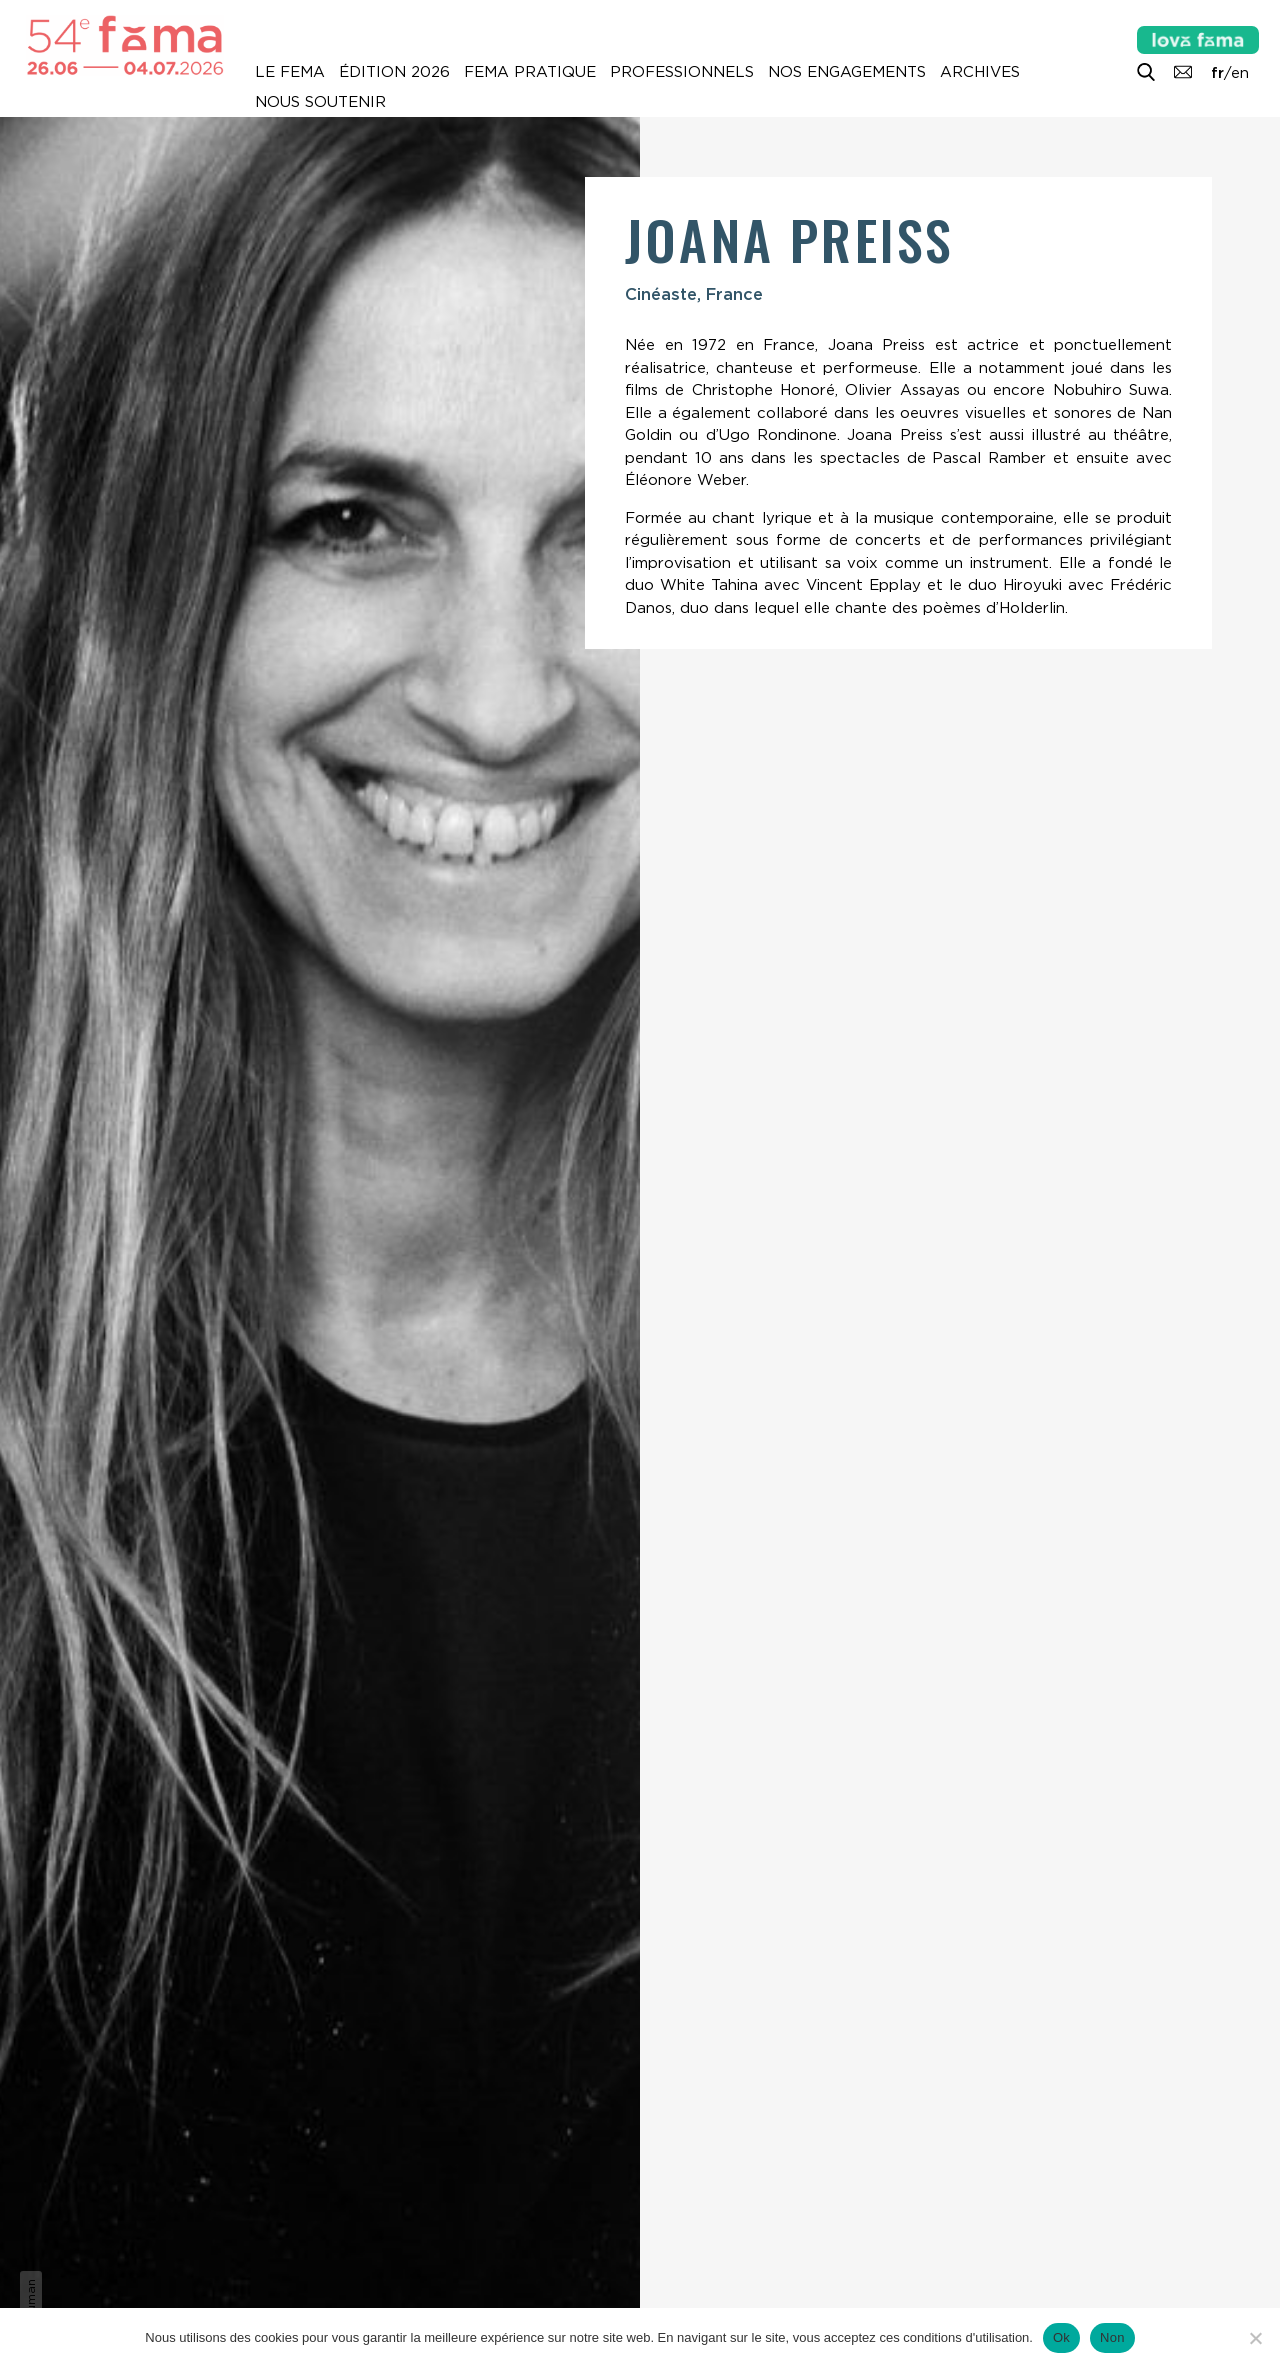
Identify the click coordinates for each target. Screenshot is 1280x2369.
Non (1112, 2337)
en (1240, 73)
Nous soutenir (320, 102)
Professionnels (682, 72)
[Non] (1255, 2338)
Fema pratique (530, 72)
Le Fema (290, 72)
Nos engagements (847, 72)
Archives (980, 72)
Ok (1061, 2337)
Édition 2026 (394, 72)
